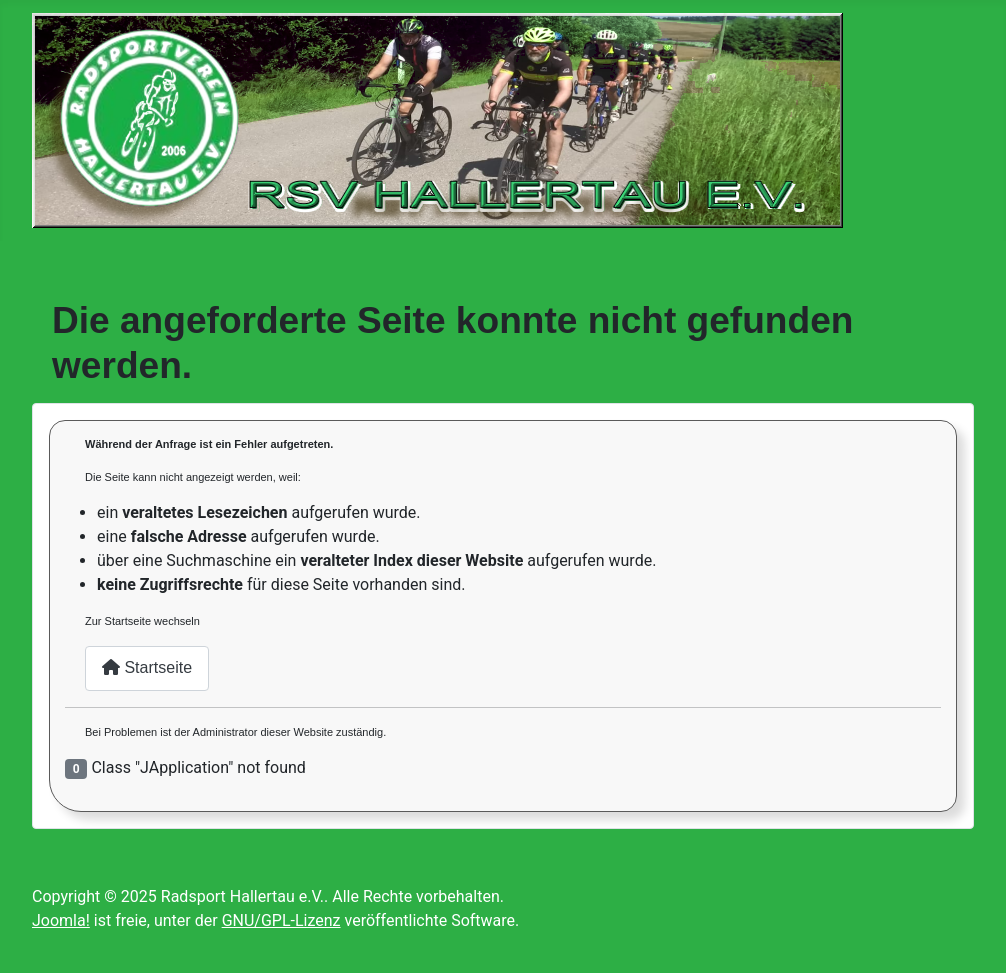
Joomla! (61, 920)
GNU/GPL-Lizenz (281, 920)
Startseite (147, 667)
